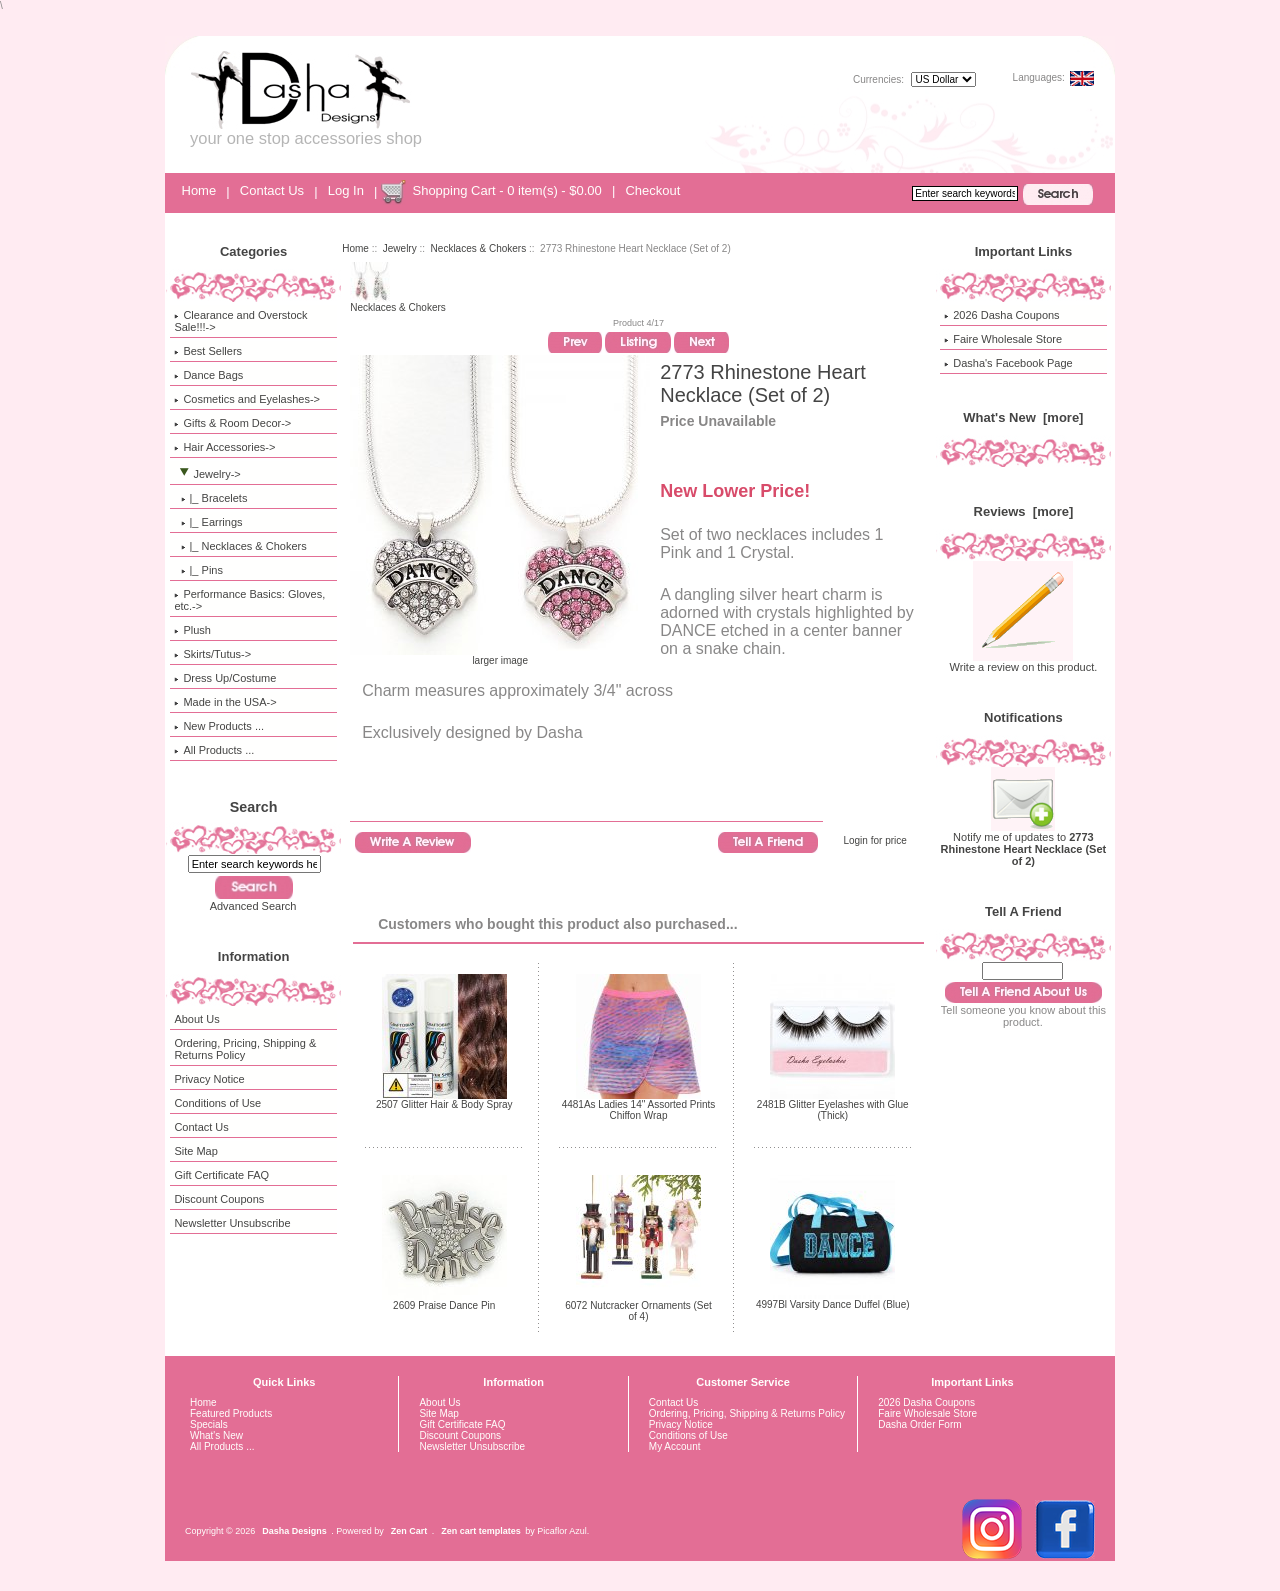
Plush (192, 630)
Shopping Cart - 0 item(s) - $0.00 (506, 190)
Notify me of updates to (1024, 844)
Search (254, 807)
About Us (196, 1019)
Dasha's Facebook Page (1008, 363)
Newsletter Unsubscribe (232, 1223)
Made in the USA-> (225, 702)
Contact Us (272, 190)
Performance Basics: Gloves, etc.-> (249, 600)
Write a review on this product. (1024, 662)
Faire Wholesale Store (1003, 339)
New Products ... (219, 726)
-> (207, 474)
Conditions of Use (217, 1103)
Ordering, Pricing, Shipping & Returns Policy (245, 1049)
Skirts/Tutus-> (212, 654)
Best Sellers (208, 351)
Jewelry (400, 248)
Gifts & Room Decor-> (232, 423)
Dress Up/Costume (225, 678)
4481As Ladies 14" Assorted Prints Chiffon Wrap (639, 1110)
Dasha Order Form (919, 1424)
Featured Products (231, 1413)
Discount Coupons (219, 1199)
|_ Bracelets (210, 498)
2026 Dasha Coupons (1001, 315)
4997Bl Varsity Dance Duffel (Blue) (833, 1304)
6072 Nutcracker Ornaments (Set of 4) (638, 1311)
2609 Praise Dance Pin (444, 1305)
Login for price (874, 840)
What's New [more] (1023, 417)
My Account (675, 1446)
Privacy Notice (209, 1079)
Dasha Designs (294, 1531)
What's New (216, 1435)
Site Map (195, 1151)
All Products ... (214, 750)
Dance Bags (208, 375)
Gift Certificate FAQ (221, 1175)
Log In (346, 190)
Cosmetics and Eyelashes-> (247, 399)
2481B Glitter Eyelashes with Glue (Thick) (833, 1110)
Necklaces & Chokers (479, 248)
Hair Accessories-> (224, 447)
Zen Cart (409, 1531)
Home (199, 190)
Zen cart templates (481, 1531)
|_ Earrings (208, 522)
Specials (209, 1424)
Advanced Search (253, 906)
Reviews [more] (1024, 511)
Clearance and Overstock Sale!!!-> (240, 321)
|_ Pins (198, 570)
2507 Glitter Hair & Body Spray (444, 1104)
